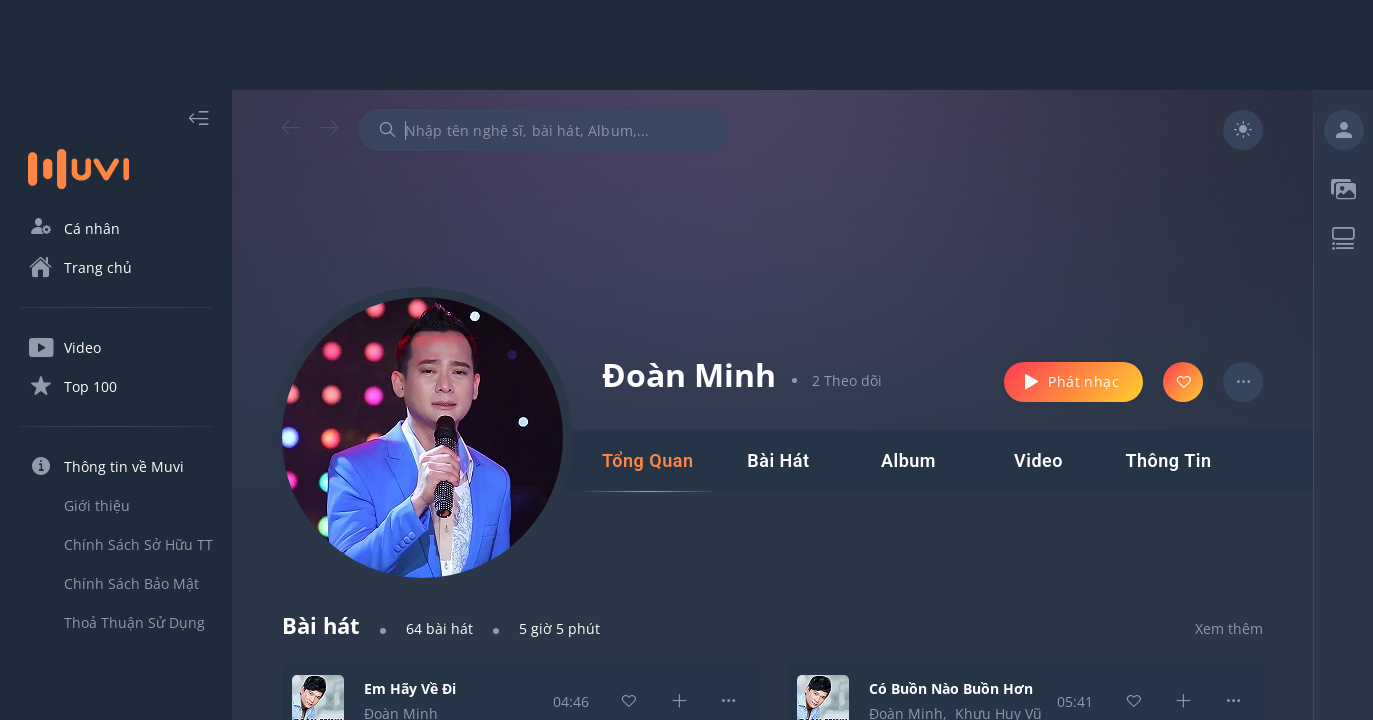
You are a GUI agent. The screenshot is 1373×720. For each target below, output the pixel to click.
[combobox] (543, 130)
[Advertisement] (687, 45)
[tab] (647, 461)
